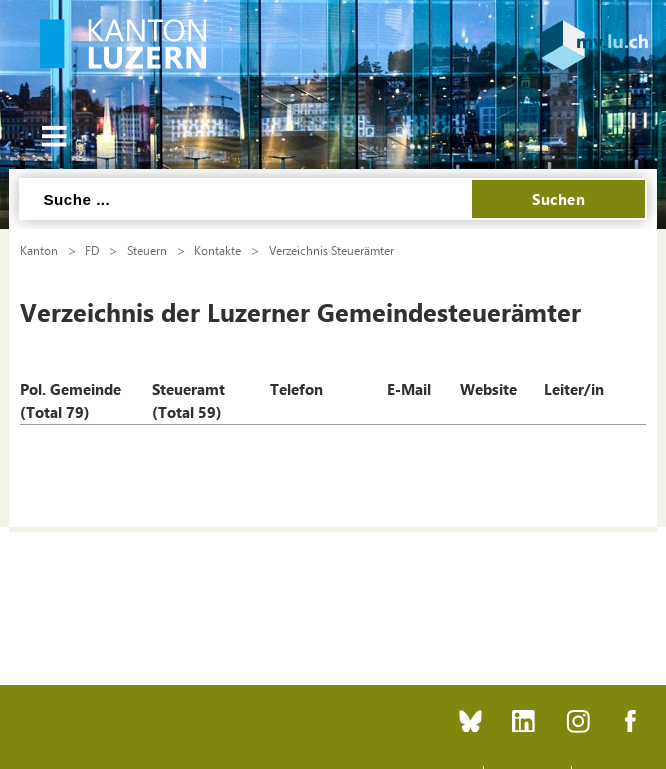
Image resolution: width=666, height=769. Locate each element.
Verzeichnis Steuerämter (331, 250)
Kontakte (217, 250)
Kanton (39, 250)
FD (92, 250)
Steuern (147, 250)
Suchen (558, 199)
